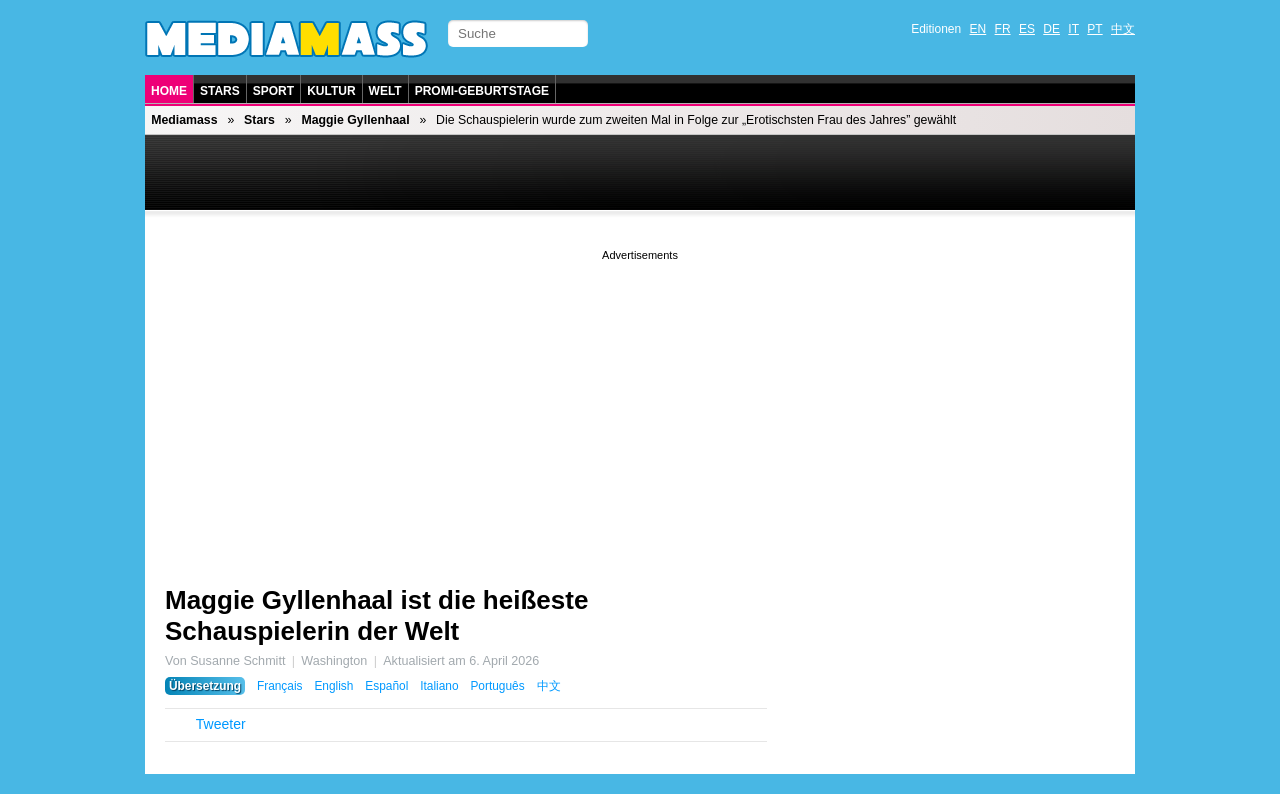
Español (386, 686)
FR (1003, 29)
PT (1094, 29)
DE (1051, 29)
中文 (1123, 29)
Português (497, 686)
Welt (385, 91)
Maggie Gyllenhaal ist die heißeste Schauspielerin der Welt (376, 615)
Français (280, 686)
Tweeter (221, 724)
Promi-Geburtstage (482, 91)
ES (1027, 29)
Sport (273, 91)
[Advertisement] (640, 405)
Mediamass (184, 120)
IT (1073, 29)
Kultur (331, 91)
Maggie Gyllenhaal (355, 120)
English (333, 686)
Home (169, 91)
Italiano (439, 686)
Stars (220, 91)
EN (978, 29)
